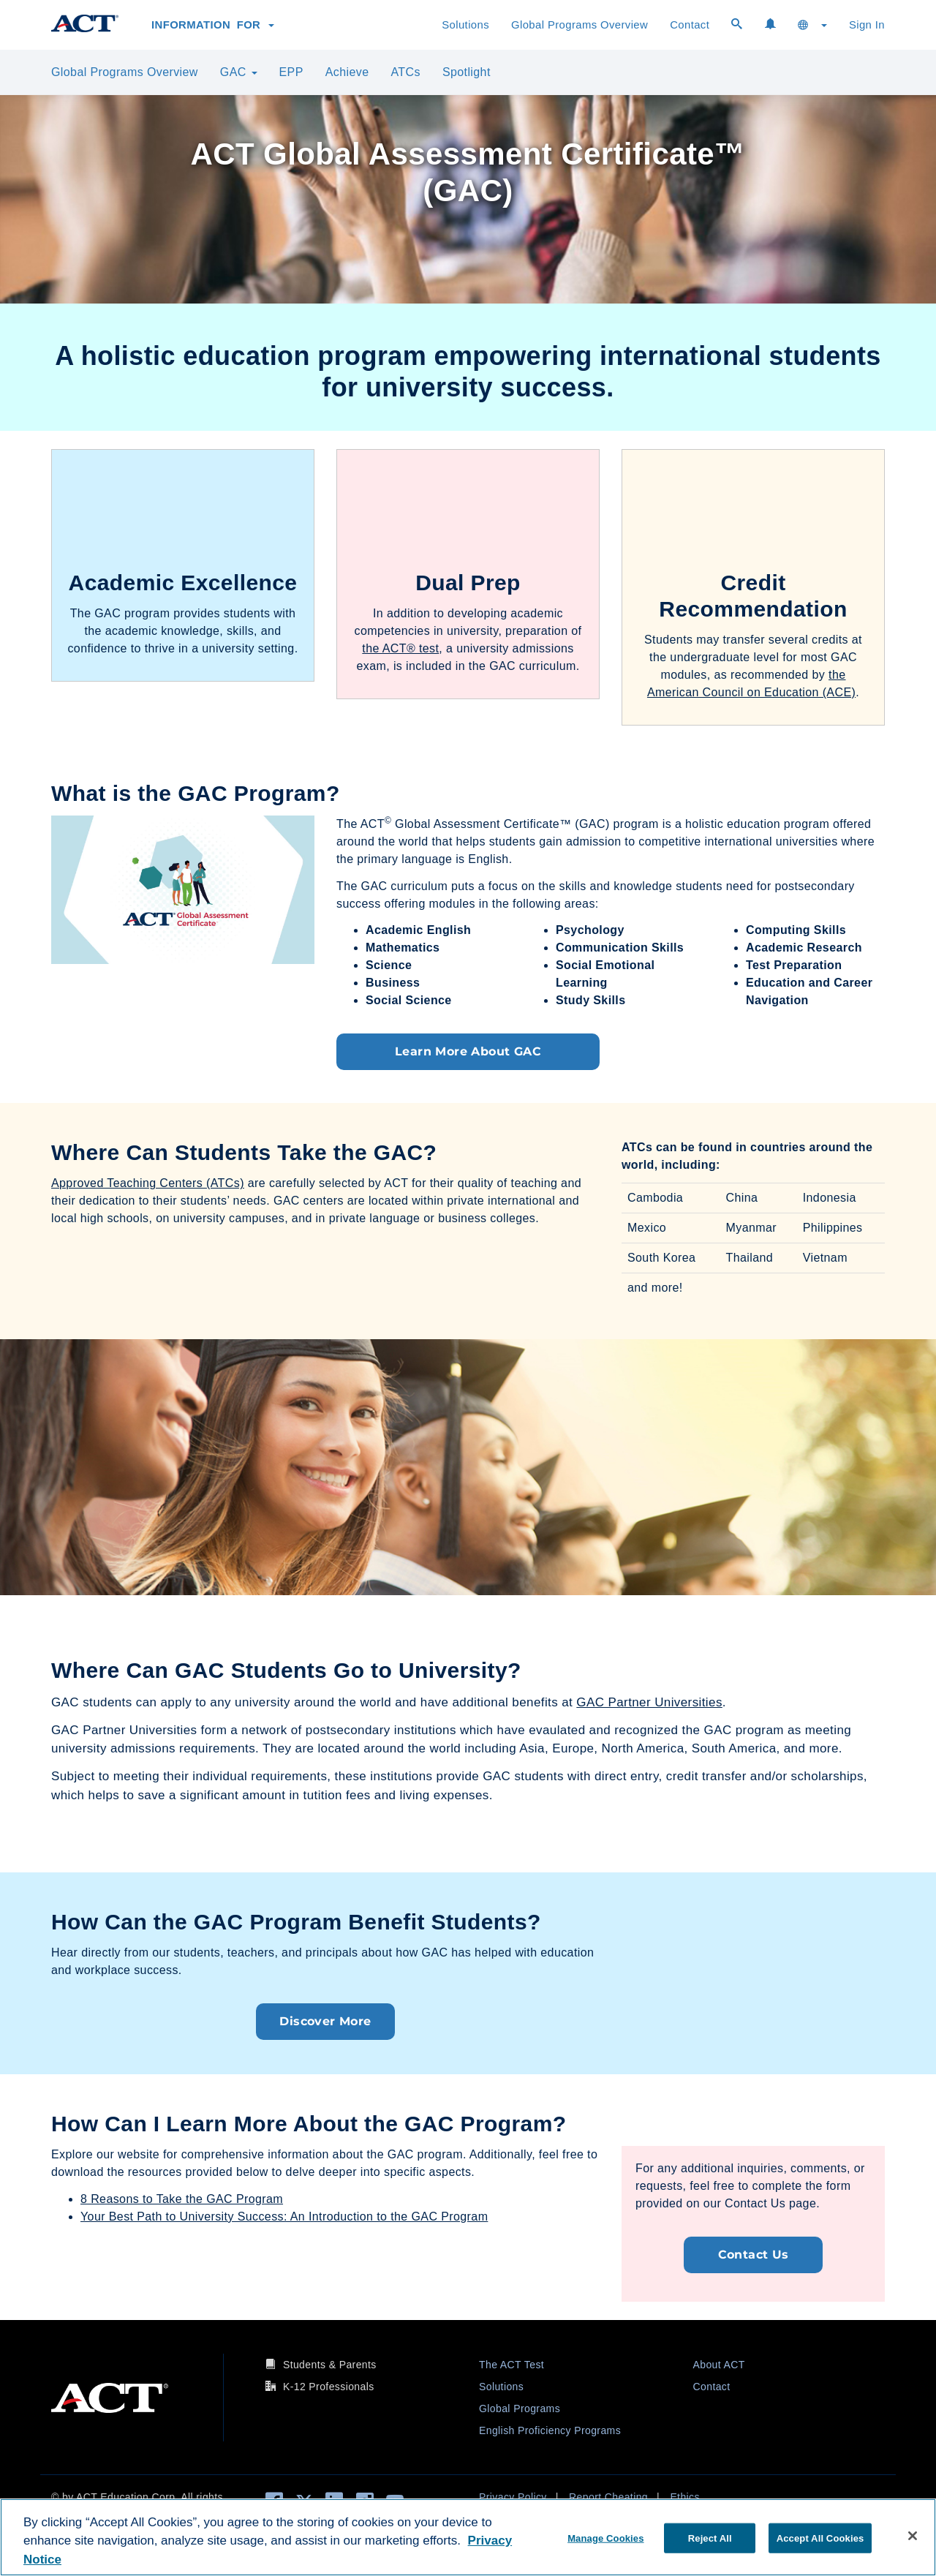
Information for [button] (212, 25)
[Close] (913, 2536)
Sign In (867, 25)
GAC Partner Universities (649, 1702)
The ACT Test (511, 2364)
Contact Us (753, 2254)
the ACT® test (400, 648)
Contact (689, 25)
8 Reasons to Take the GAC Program (181, 2199)
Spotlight (466, 72)
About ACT (719, 2364)
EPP (291, 72)
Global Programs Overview (579, 25)
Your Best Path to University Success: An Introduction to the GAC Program (284, 2216)
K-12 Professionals (328, 2386)
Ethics (685, 2497)
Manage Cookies (605, 2537)
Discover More (325, 2021)
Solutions (465, 25)
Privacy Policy (513, 2497)
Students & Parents (330, 2364)
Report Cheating (608, 2497)
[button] (812, 25)
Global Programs (519, 2408)
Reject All (710, 2537)
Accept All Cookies (820, 2537)
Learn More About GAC (468, 1051)
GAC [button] (238, 72)
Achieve (347, 72)
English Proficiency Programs (550, 2430)
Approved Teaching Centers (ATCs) (147, 1183)
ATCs (405, 72)
